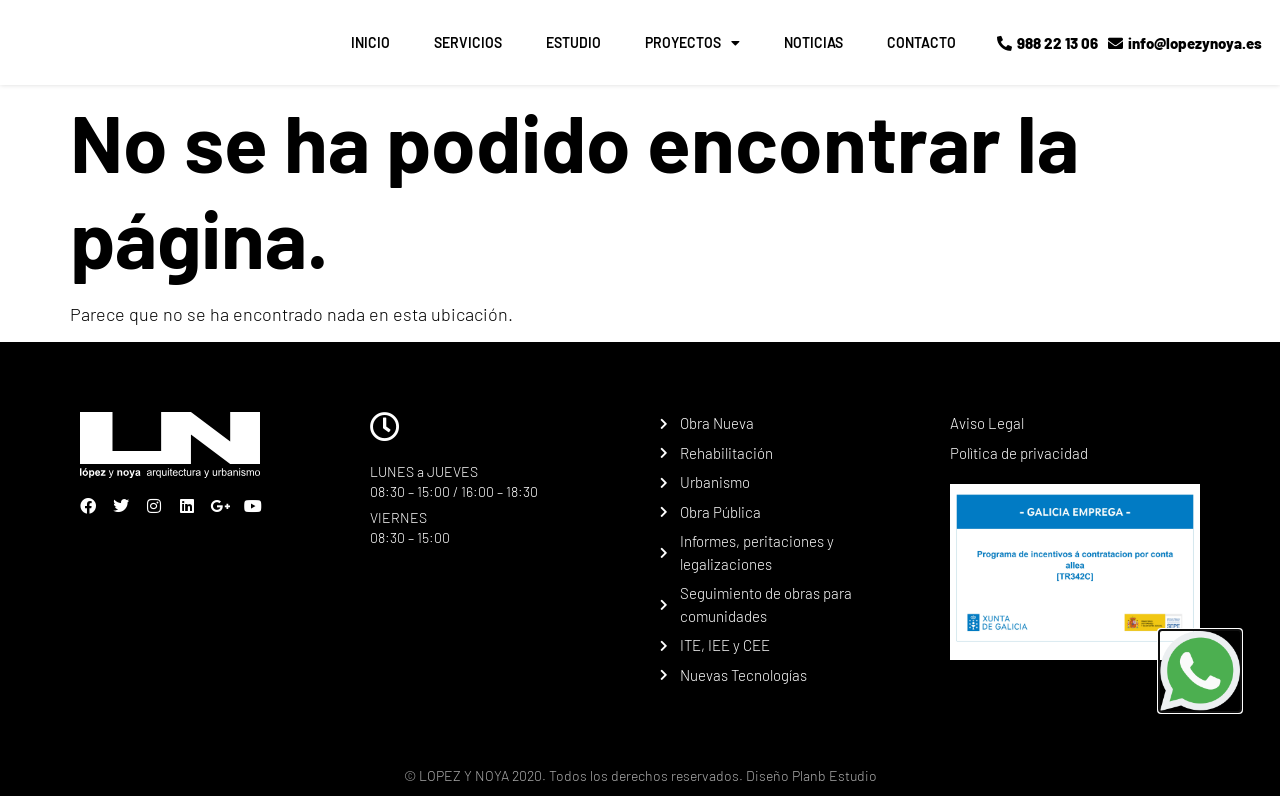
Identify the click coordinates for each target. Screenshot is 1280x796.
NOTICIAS (813, 42)
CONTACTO (921, 42)
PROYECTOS (692, 43)
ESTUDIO (573, 42)
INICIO (370, 42)
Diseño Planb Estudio (810, 775)
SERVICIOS (468, 42)
